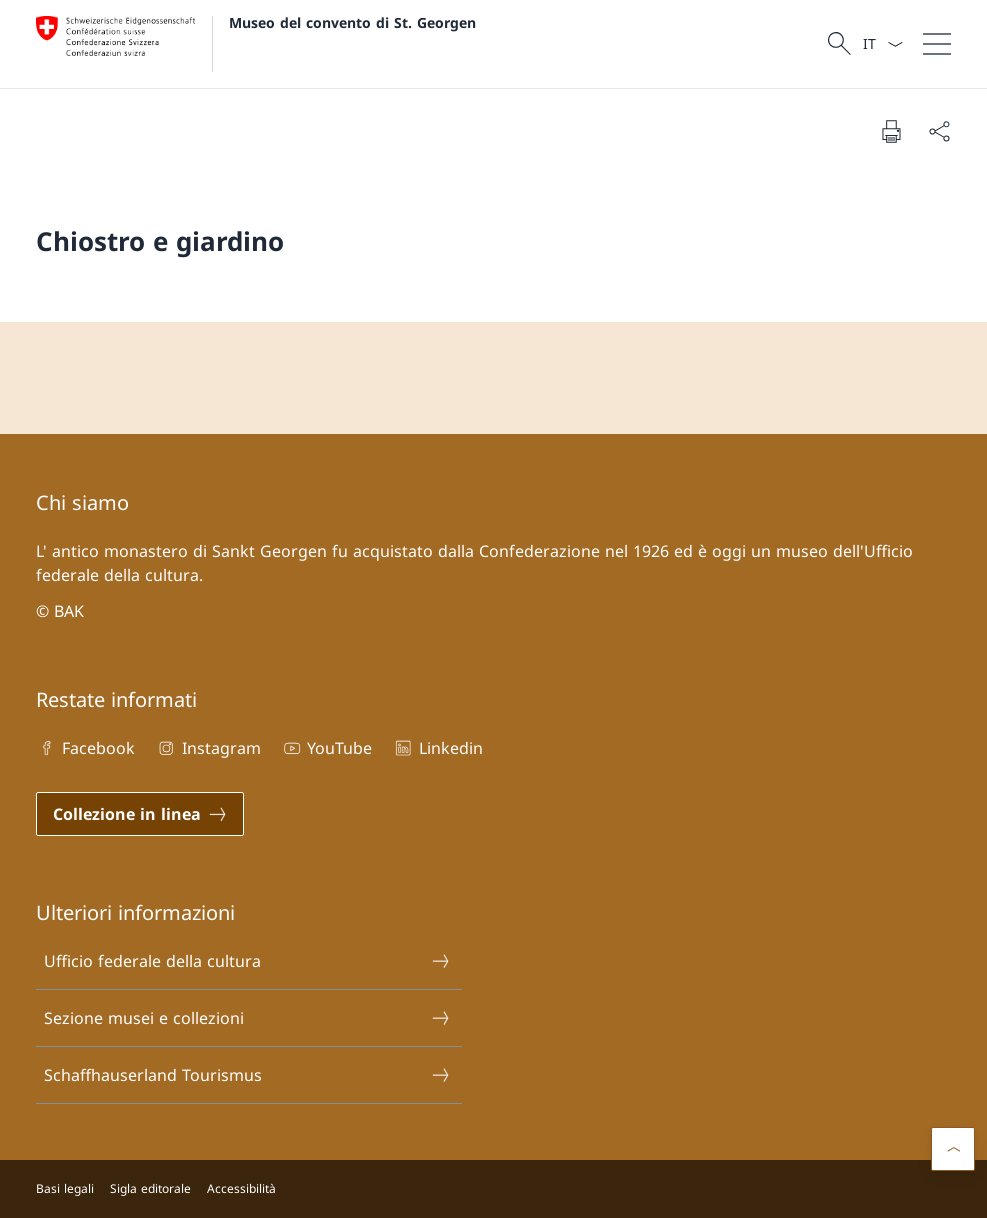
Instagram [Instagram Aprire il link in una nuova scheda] (207, 748)
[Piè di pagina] (493, 1189)
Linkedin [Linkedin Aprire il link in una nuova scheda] (437, 748)
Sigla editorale (150, 1188)
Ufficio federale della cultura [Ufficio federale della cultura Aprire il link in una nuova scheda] (247, 961)
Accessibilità (241, 1188)
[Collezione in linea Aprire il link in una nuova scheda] (140, 814)
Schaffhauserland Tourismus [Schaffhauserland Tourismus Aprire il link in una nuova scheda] (247, 1075)
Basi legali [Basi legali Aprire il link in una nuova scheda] (65, 1188)
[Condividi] (939, 131)
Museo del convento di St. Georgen (352, 22)
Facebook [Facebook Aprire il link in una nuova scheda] (85, 748)
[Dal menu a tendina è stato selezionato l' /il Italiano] (882, 44)
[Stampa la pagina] (891, 131)
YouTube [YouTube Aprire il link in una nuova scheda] (326, 748)
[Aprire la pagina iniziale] (256, 44)
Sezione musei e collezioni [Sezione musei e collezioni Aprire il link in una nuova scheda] (247, 1018)
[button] (953, 1149)
